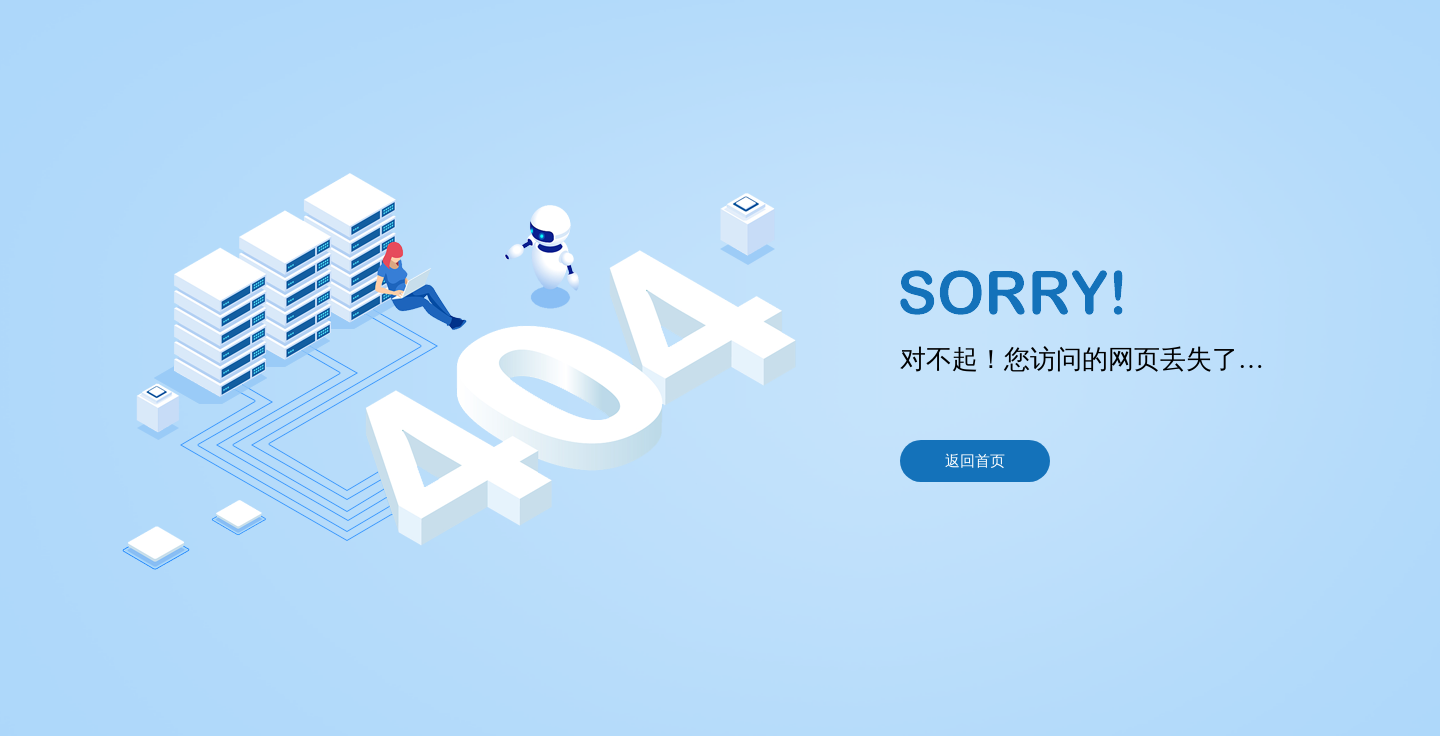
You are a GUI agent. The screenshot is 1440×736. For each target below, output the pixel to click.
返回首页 (975, 461)
